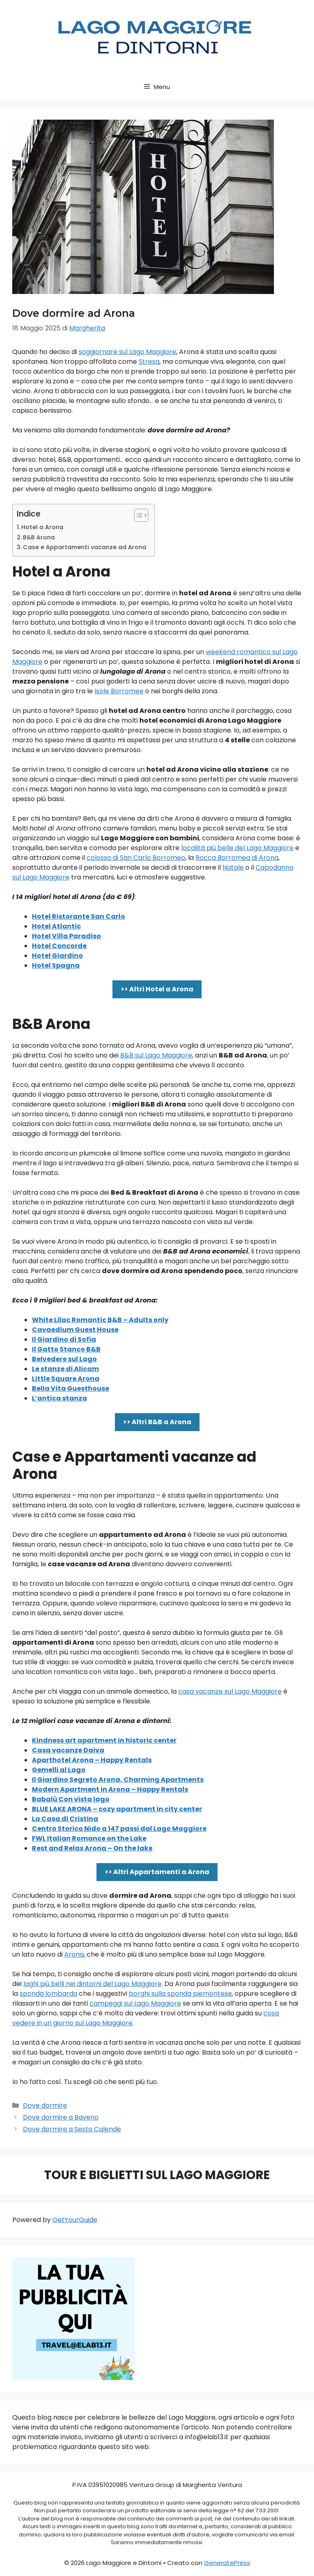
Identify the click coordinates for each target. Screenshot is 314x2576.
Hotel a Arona (42, 527)
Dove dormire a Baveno (61, 2117)
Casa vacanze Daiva (68, 1750)
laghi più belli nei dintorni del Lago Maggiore (92, 1983)
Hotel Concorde (59, 946)
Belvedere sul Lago (64, 1359)
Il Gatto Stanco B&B (66, 1349)
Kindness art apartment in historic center (104, 1740)
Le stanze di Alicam (65, 1369)
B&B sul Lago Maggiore (156, 1055)
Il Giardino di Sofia (64, 1339)
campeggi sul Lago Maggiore (135, 2003)
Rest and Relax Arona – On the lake (92, 1848)
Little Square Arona (65, 1378)
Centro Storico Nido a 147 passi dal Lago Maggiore (119, 1828)
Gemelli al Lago (58, 1769)
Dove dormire (45, 2105)
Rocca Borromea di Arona (236, 857)
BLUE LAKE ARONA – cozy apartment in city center (117, 1809)
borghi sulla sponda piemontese (180, 1993)
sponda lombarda (48, 1993)
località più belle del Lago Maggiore (237, 848)
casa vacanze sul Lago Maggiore (230, 1691)
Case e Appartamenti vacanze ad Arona (84, 547)
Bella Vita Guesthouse (70, 1388)
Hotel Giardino (57, 955)
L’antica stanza (59, 1398)
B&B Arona (39, 537)
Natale (233, 867)
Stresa (149, 361)
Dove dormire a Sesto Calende (72, 2129)
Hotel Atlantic (56, 926)
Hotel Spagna (56, 965)
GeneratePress (227, 2562)
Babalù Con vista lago (71, 1799)
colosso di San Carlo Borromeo (136, 857)
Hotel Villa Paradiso (66, 936)
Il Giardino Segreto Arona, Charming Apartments (118, 1779)
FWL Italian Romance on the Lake (89, 1838)
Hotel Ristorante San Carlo (78, 916)
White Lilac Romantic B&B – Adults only (100, 1320)
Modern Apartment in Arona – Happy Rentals (110, 1789)
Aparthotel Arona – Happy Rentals (92, 1760)
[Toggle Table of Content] (137, 515)
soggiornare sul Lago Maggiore (127, 351)
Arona (74, 1954)
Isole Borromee (119, 691)
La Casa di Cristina (65, 1818)
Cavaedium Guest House (75, 1329)
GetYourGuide (74, 2219)
